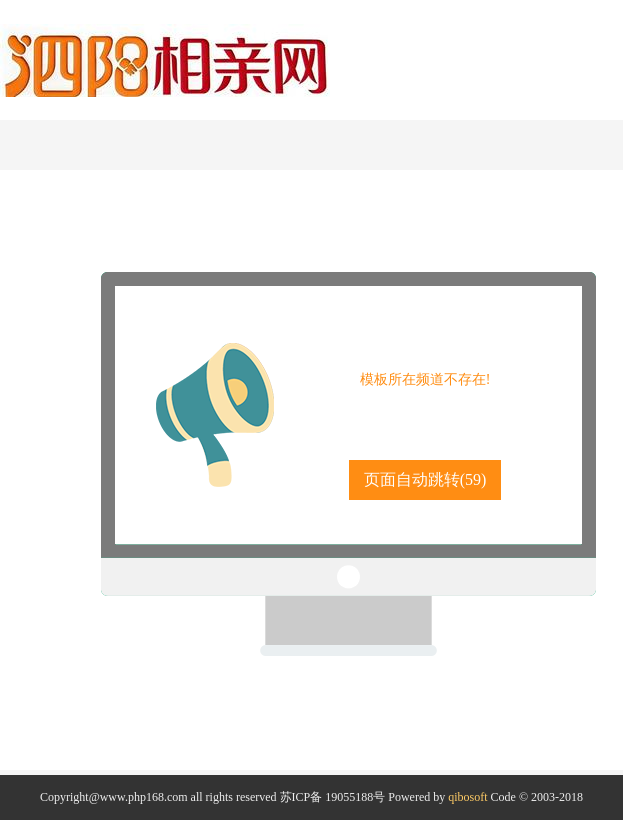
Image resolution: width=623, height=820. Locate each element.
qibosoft (467, 797)
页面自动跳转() (425, 479)
